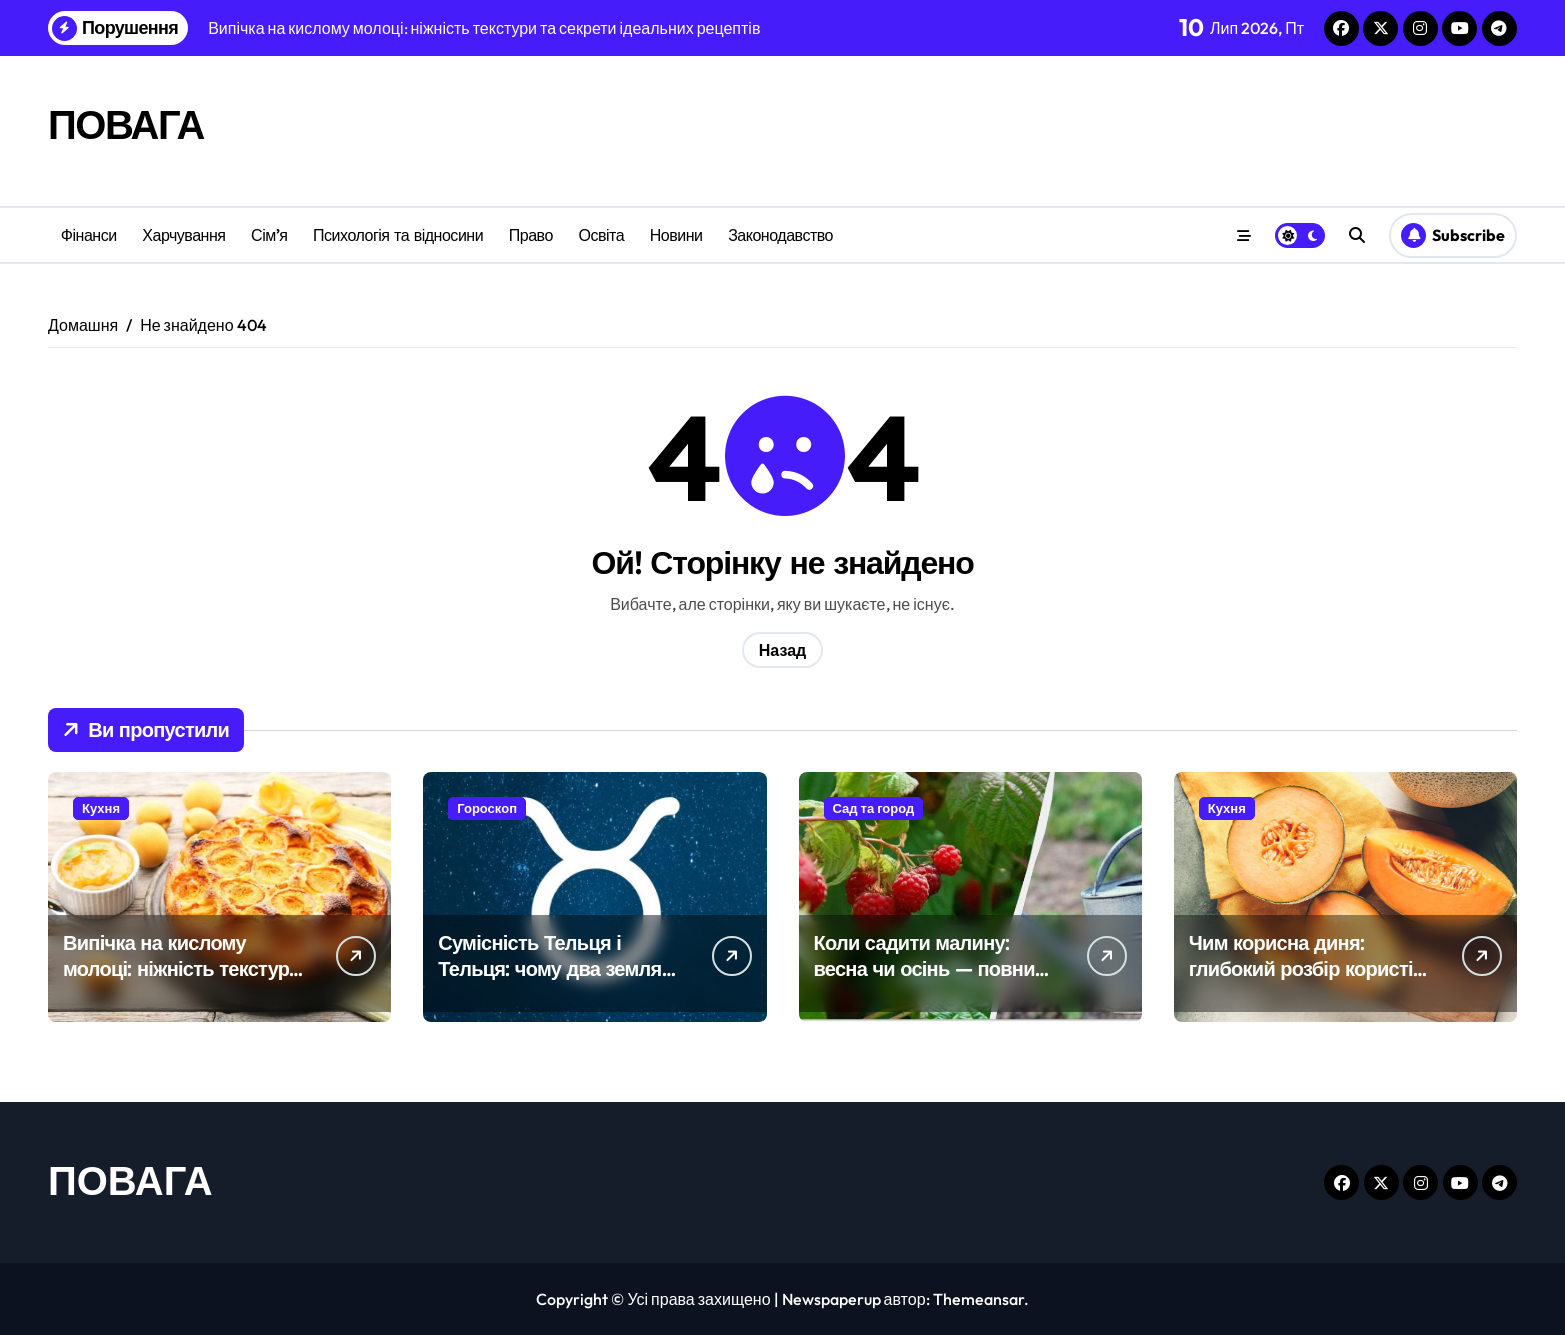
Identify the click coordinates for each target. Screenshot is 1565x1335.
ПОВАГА (126, 124)
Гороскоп (487, 808)
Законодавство (780, 235)
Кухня (101, 808)
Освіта (601, 235)
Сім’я (269, 235)
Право (531, 235)
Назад (782, 650)
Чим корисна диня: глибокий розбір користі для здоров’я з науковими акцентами (1311, 981)
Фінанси (89, 235)
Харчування (183, 235)
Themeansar (978, 1299)
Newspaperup (831, 1299)
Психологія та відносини (398, 235)
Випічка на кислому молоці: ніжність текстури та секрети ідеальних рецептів (182, 981)
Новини (676, 235)
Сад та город (874, 808)
